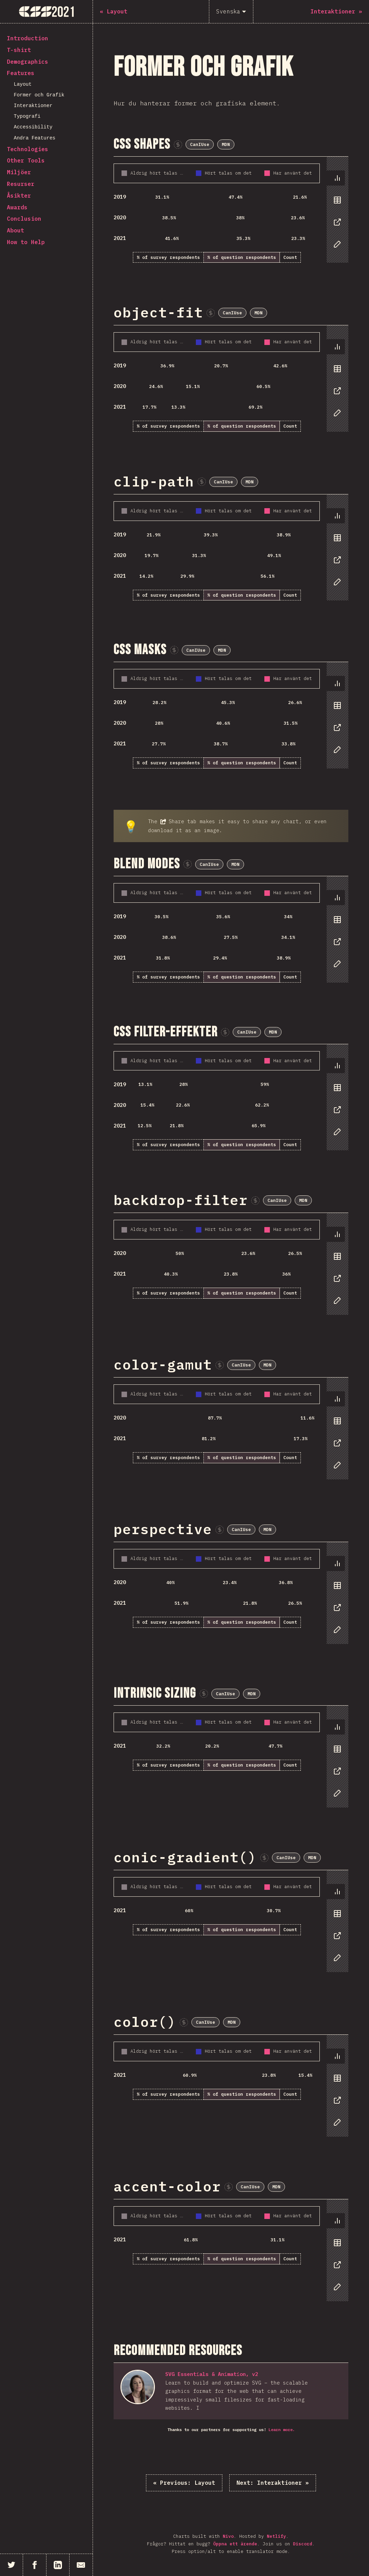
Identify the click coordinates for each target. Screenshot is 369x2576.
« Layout (184, 2482)
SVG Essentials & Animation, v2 (211, 2374)
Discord (302, 2544)
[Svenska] (231, 11)
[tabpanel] (231, 210)
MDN (226, 144)
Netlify (276, 2536)
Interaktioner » (272, 2482)
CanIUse (199, 144)
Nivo (228, 2536)
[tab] (335, 178)
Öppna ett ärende (235, 2544)
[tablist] (336, 214)
